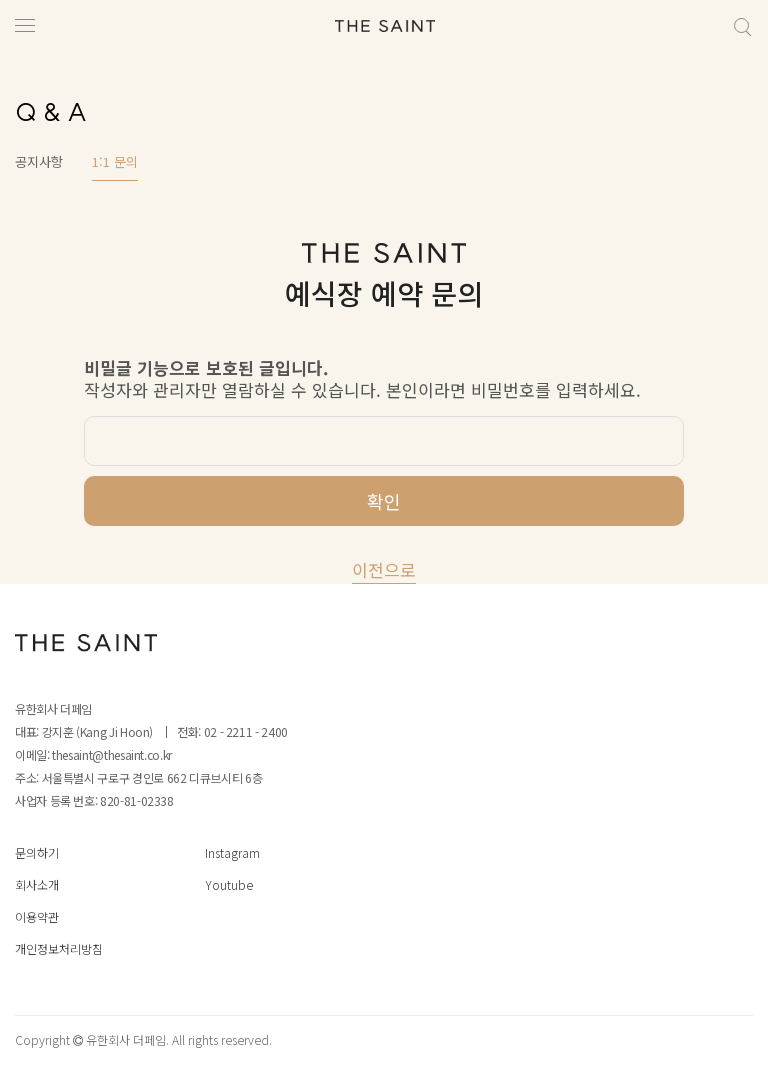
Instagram (232, 852)
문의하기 (37, 852)
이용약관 (37, 916)
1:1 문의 (115, 161)
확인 (384, 501)
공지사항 (39, 161)
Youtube (229, 884)
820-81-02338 (137, 800)
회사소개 (37, 884)
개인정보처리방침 (59, 948)
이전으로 (384, 569)
